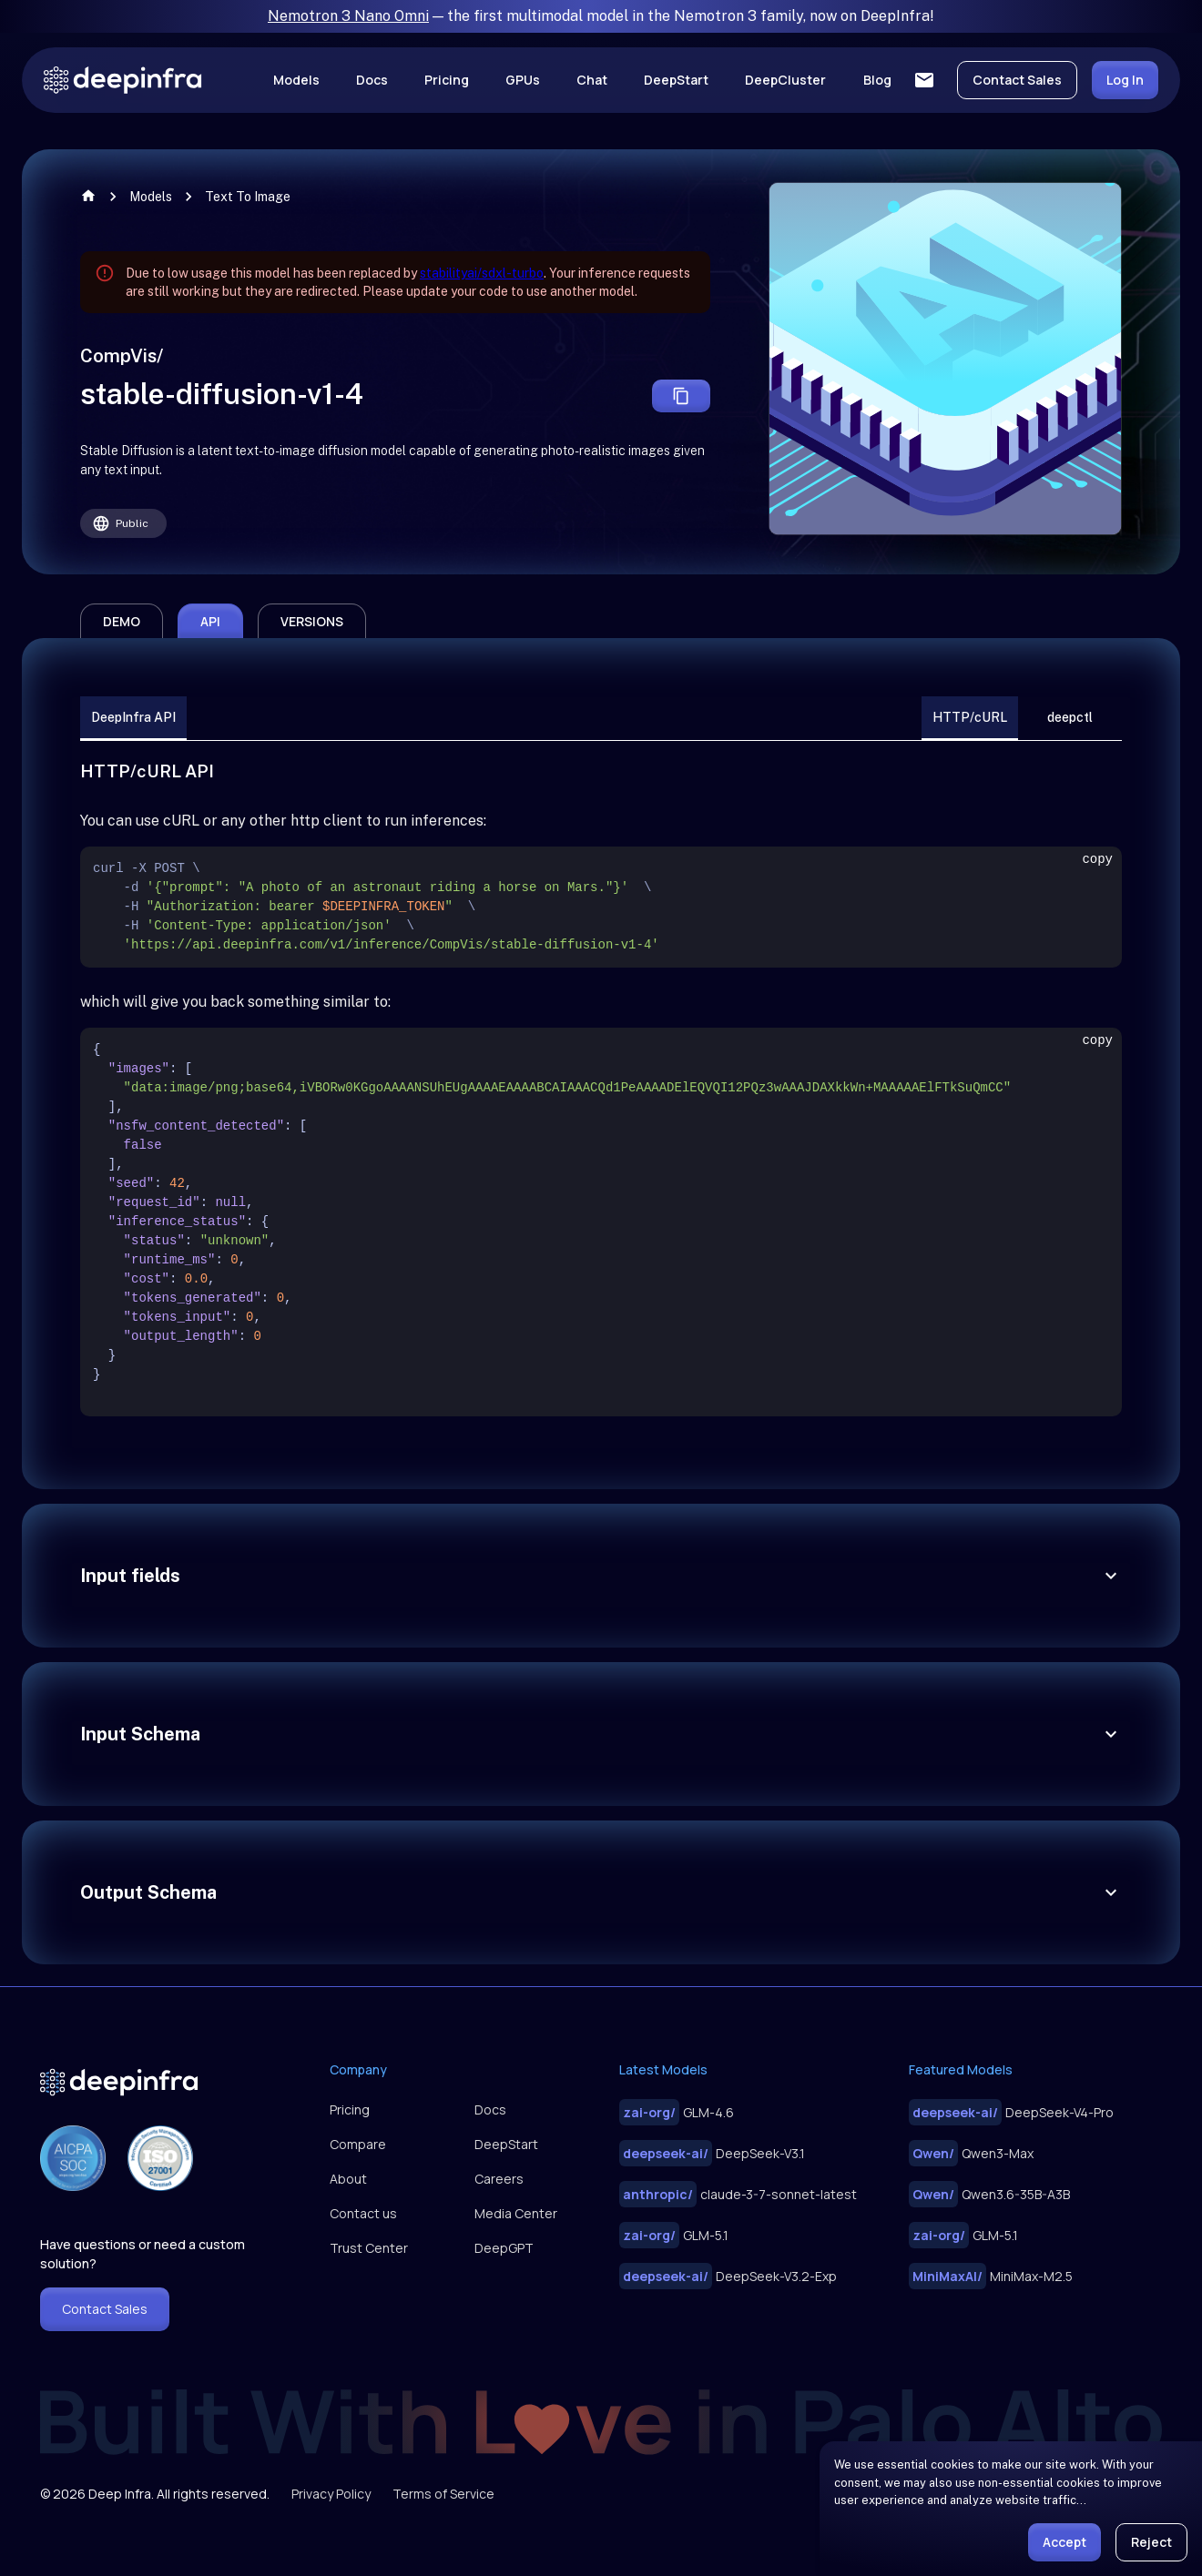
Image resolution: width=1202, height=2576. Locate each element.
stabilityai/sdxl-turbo (482, 273)
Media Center (515, 2213)
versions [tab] (311, 621)
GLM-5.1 (673, 2235)
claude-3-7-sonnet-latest (738, 2194)
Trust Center (369, 2248)
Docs (372, 79)
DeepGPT (504, 2248)
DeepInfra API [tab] (133, 718)
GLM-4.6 (676, 2112)
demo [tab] (121, 621)
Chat (591, 79)
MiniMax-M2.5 (991, 2276)
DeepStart (676, 79)
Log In (1125, 79)
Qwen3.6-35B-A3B (989, 2194)
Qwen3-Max (971, 2153)
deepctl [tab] (1070, 718)
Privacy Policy (331, 2493)
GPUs (522, 79)
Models (296, 79)
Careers (499, 2178)
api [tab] (210, 621)
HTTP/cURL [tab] (970, 718)
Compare (358, 2144)
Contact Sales (1017, 79)
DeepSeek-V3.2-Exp (728, 2276)
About (348, 2178)
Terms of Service (443, 2493)
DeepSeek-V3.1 (712, 2153)
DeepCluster (785, 79)
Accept (1064, 2542)
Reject (1151, 2542)
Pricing (446, 79)
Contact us (363, 2213)
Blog (877, 79)
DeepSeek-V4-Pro (1011, 2112)
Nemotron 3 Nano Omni (348, 16)
